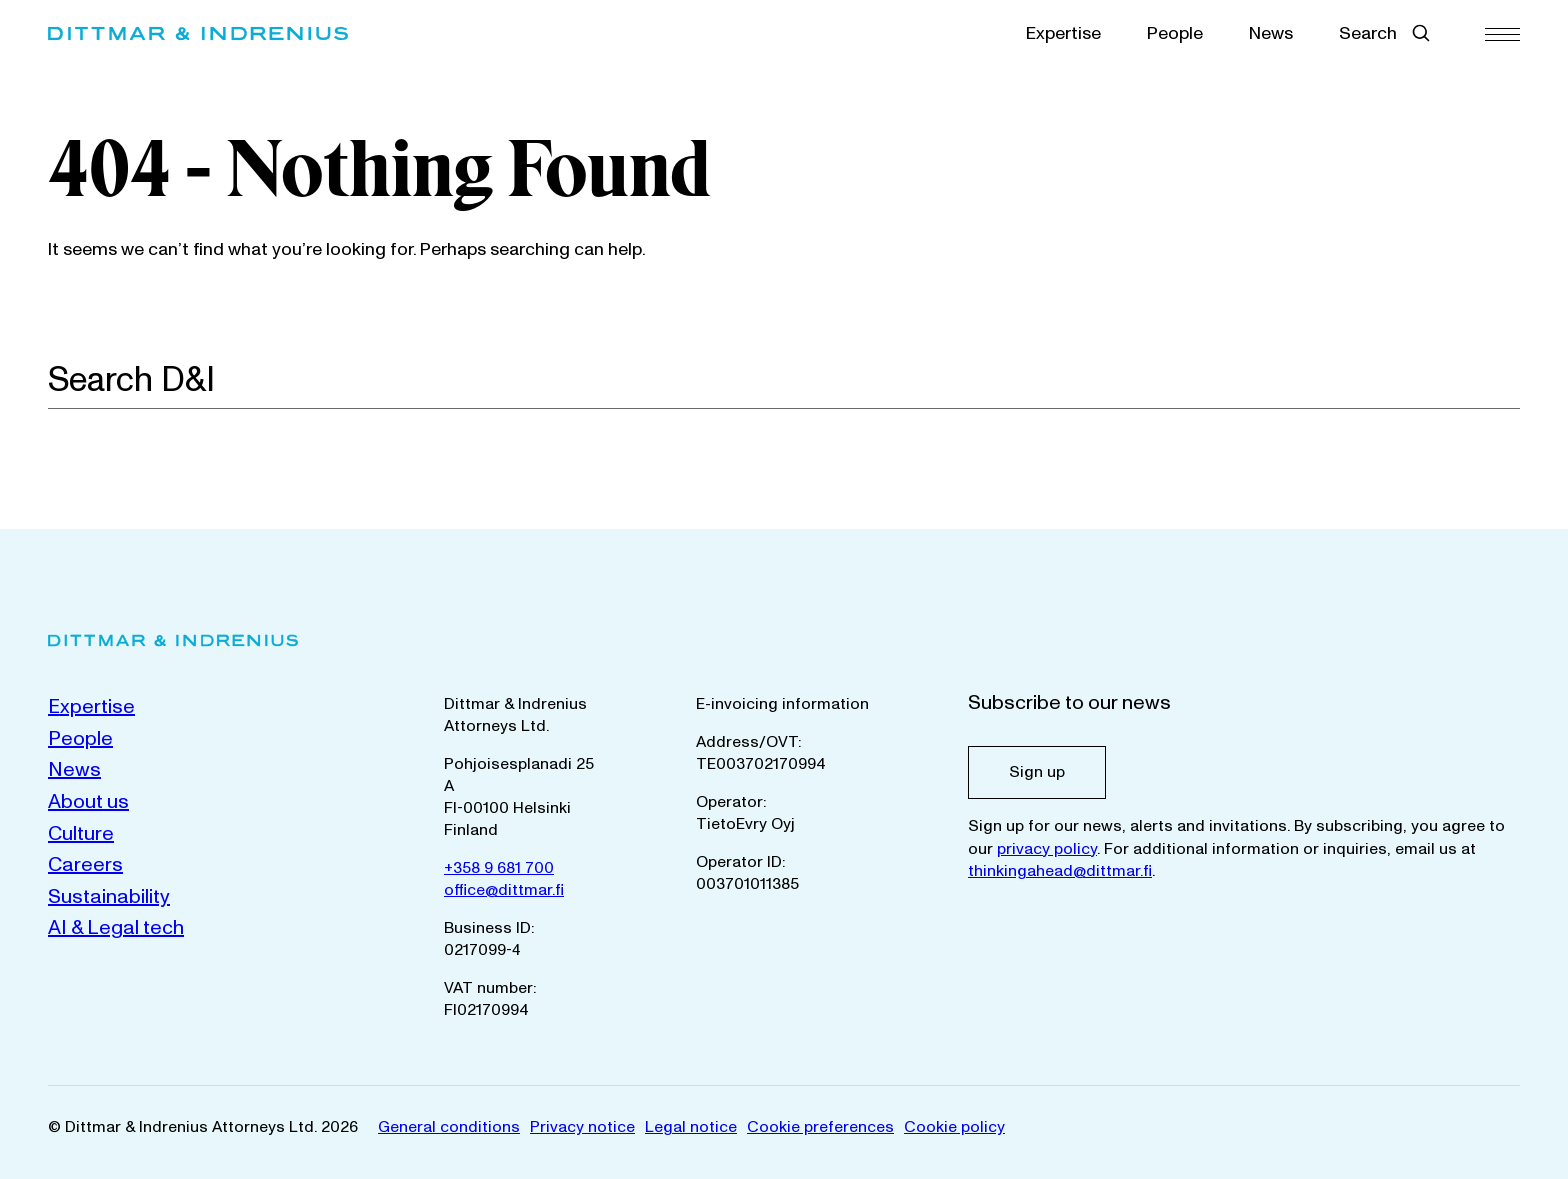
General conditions (449, 1127)
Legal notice (691, 1127)
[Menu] (1502, 33)
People (1175, 33)
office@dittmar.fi (504, 890)
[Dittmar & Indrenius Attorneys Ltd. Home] (198, 33)
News (1271, 33)
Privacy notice (582, 1127)
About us (88, 802)
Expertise (1063, 33)
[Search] (1509, 379)
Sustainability (109, 897)
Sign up (1037, 772)
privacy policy (1047, 849)
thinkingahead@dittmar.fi (1060, 871)
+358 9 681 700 (499, 868)
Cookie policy (954, 1127)
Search (1368, 33)
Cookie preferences (820, 1127)
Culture (81, 834)
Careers (85, 865)
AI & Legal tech (116, 928)
